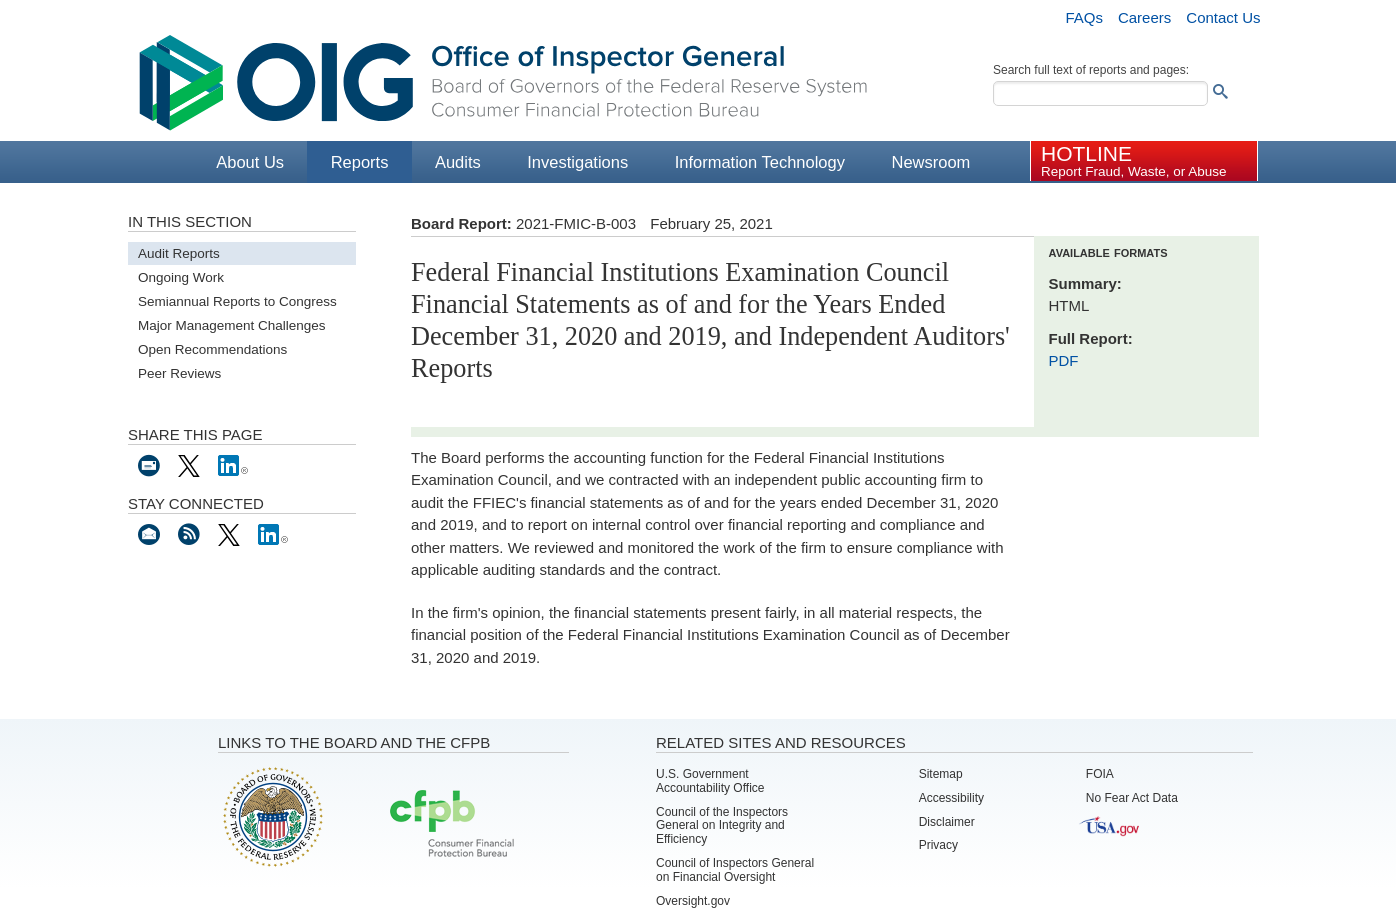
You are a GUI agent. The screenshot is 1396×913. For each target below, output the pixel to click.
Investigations (577, 162)
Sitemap (941, 774)
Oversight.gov (693, 901)
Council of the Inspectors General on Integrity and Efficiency (722, 826)
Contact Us (1223, 17)
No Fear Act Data (1132, 798)
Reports (360, 162)
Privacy (938, 845)
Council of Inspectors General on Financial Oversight (735, 870)
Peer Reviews (179, 373)
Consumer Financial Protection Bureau (452, 825)
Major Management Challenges (232, 325)
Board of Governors (271, 816)
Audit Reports (179, 253)
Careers (1144, 17)
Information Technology (760, 162)
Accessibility (951, 798)
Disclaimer (947, 822)
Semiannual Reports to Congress (237, 301)
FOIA (1100, 774)
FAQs (1084, 17)
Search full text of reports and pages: (1091, 70)
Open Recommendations (212, 349)
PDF (1064, 360)
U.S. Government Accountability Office (710, 781)
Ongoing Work (181, 277)
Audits (458, 162)
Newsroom (930, 162)
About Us (250, 162)
